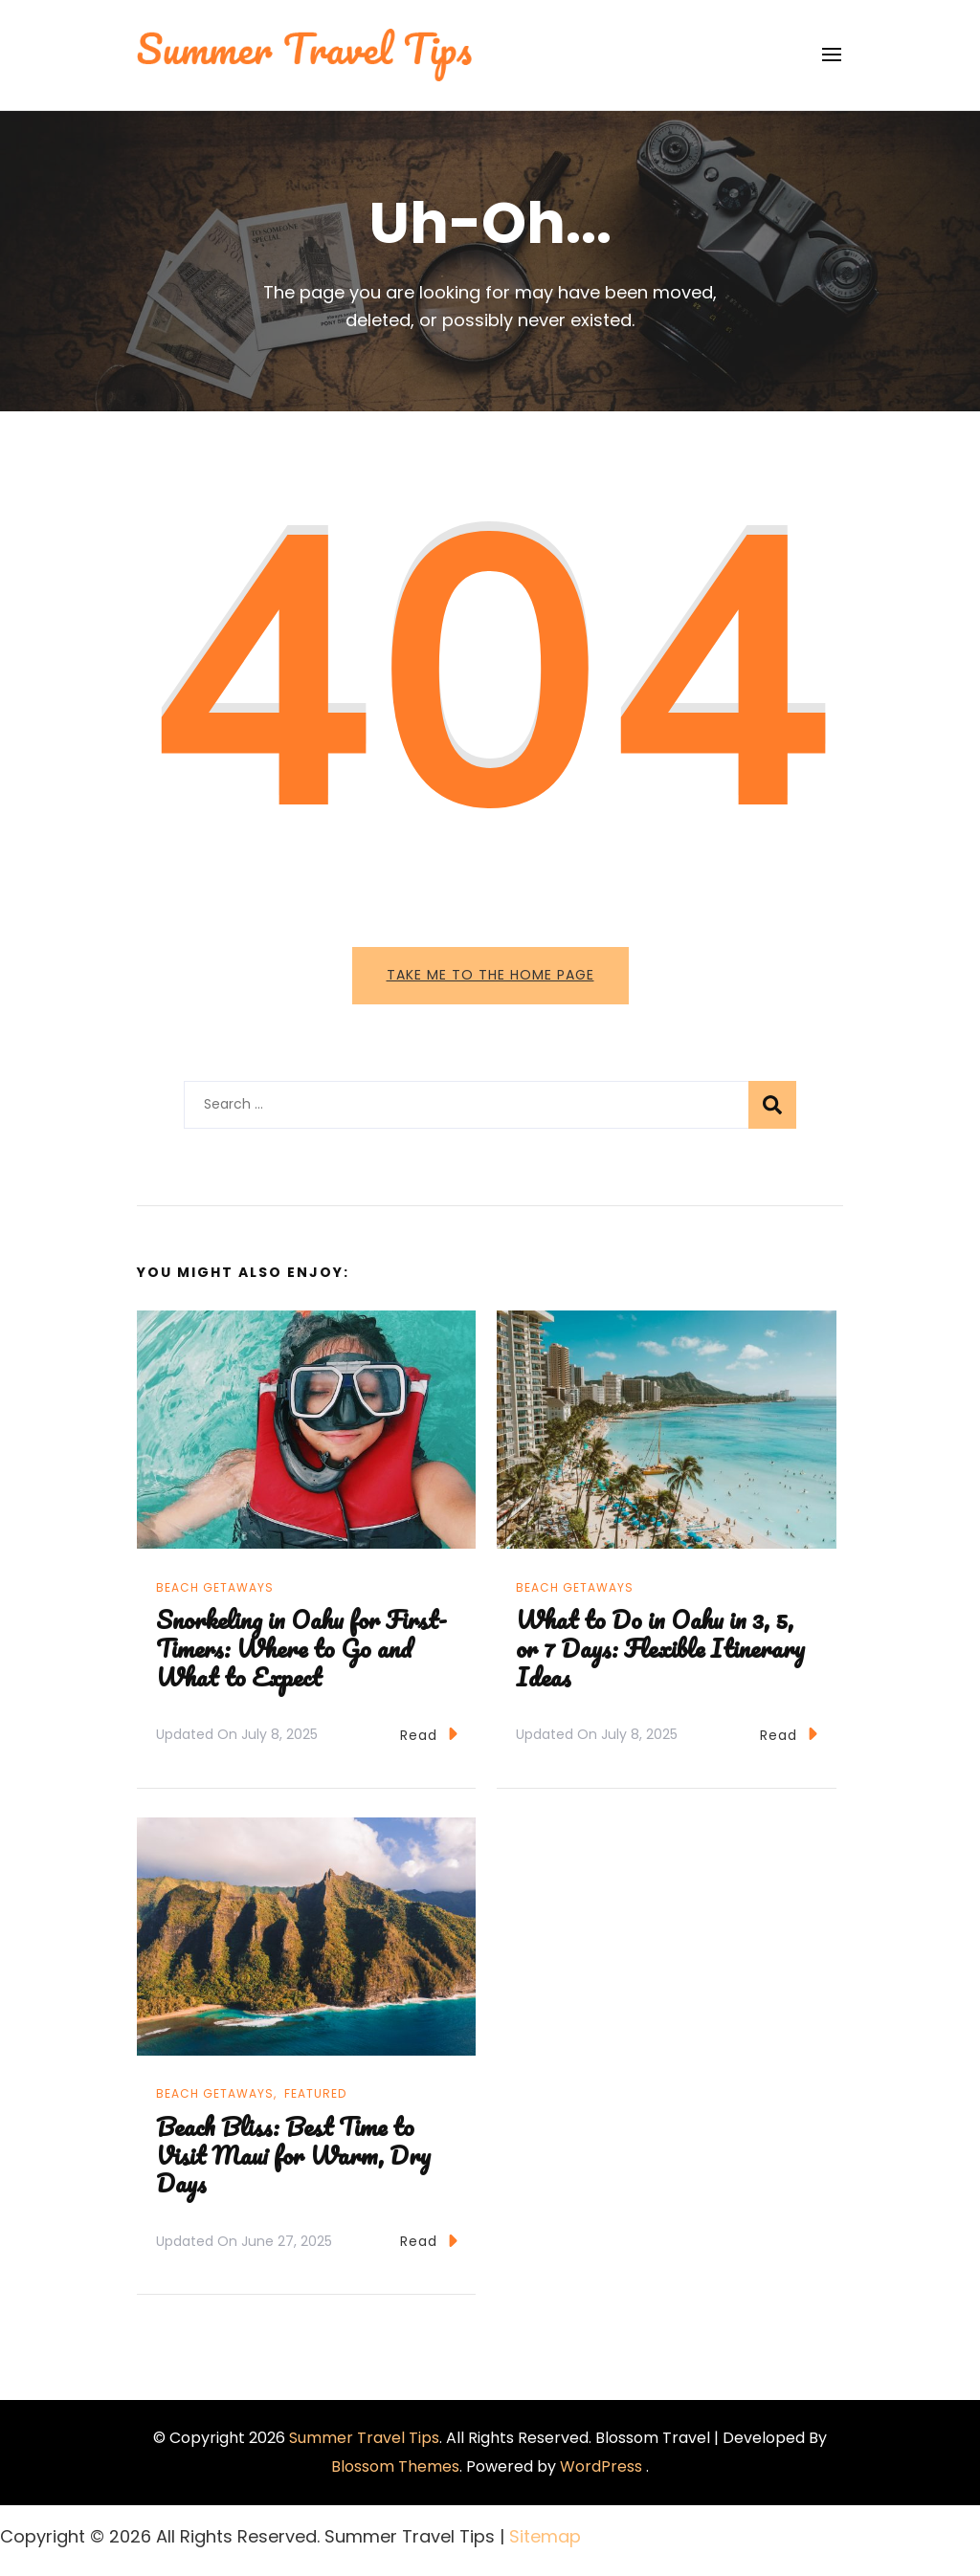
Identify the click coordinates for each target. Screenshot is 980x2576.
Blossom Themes (395, 2466)
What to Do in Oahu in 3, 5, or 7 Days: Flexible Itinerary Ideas (660, 1648)
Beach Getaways (215, 1587)
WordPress (601, 2466)
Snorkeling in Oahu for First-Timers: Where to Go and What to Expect (301, 1648)
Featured (315, 2093)
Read (428, 1734)
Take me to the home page (490, 974)
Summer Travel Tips (364, 2438)
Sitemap (545, 2536)
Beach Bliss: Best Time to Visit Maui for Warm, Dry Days (293, 2155)
